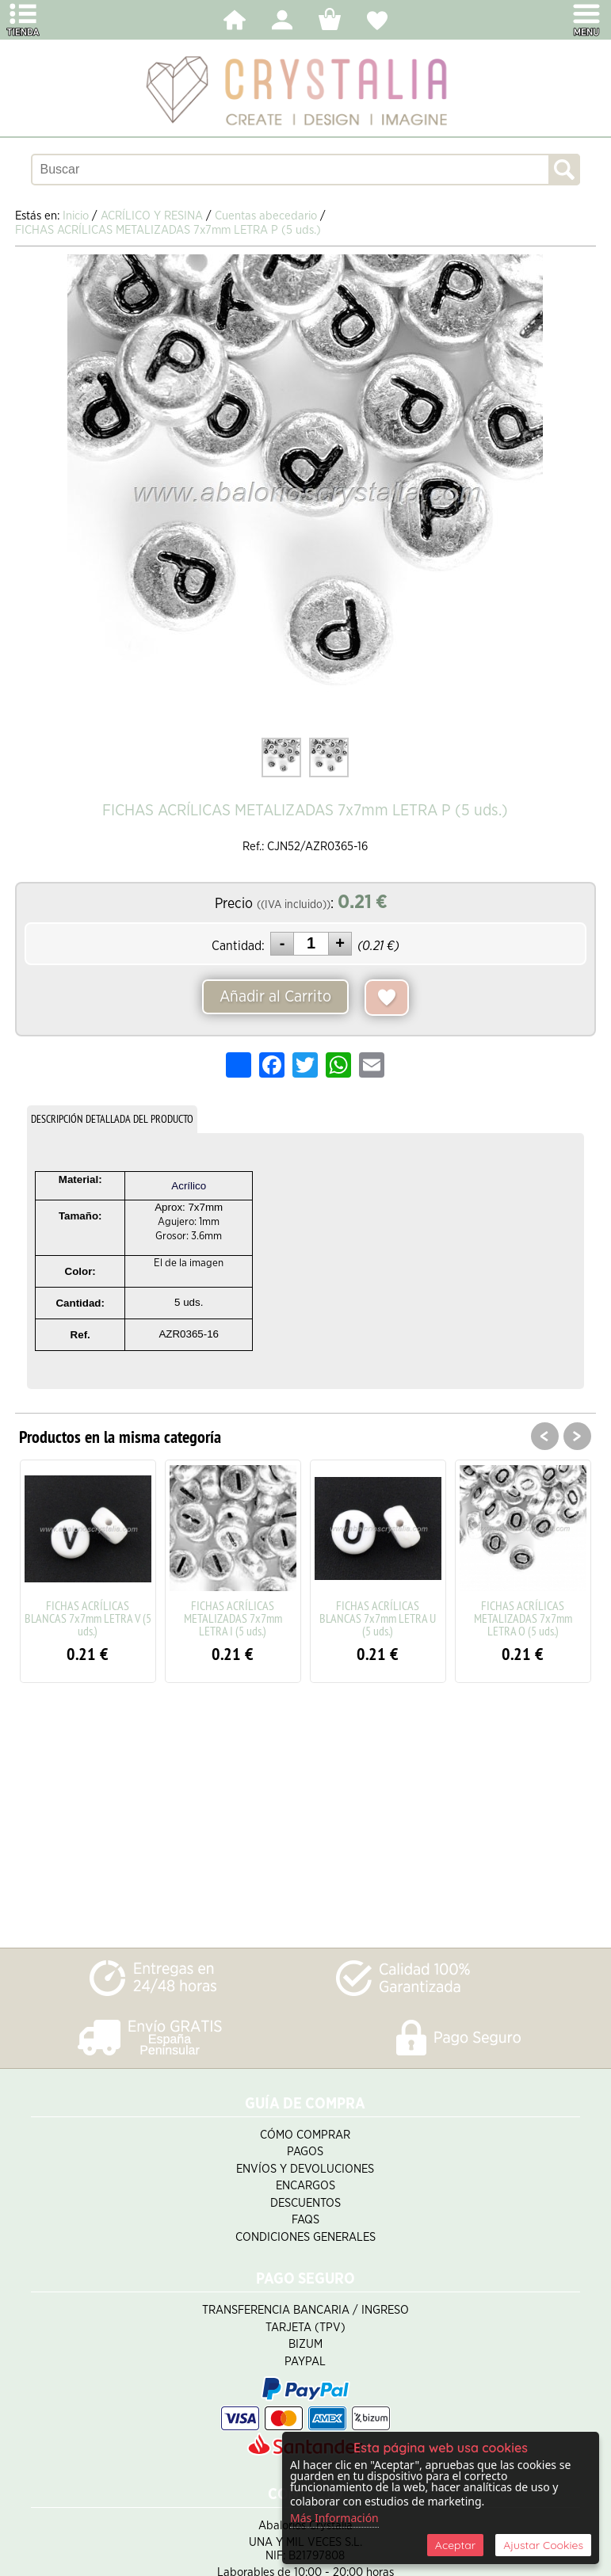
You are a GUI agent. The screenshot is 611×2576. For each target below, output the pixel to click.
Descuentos (305, 2203)
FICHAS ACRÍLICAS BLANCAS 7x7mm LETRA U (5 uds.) (377, 1618)
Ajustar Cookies (543, 2545)
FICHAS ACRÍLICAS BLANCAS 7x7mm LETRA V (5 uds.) (88, 1618)
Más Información (334, 2517)
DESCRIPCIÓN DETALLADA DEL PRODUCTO (112, 1119)
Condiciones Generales (305, 2237)
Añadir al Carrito (275, 997)
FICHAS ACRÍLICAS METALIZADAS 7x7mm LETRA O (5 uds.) (523, 1618)
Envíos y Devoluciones (305, 2169)
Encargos (305, 2186)
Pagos (305, 2152)
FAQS (305, 2220)
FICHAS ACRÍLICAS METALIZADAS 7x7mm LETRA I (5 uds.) (233, 1618)
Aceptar (455, 2545)
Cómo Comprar (305, 2135)
